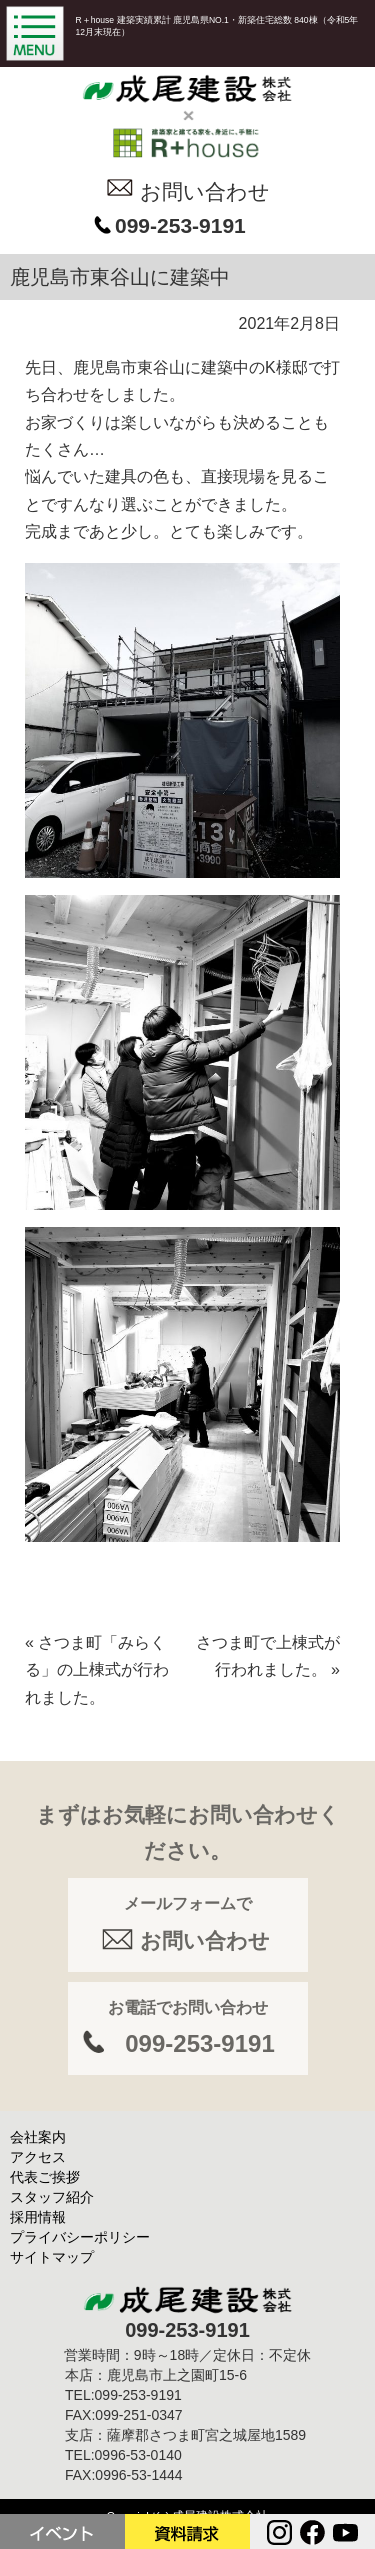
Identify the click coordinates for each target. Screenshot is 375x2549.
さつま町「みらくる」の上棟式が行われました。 (97, 1670)
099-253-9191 (180, 225)
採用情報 (38, 2217)
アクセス (38, 2157)
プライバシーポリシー (80, 2237)
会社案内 (38, 2137)
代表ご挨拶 (45, 2177)
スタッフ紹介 (52, 2197)
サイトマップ (52, 2257)
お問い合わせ (205, 191)
